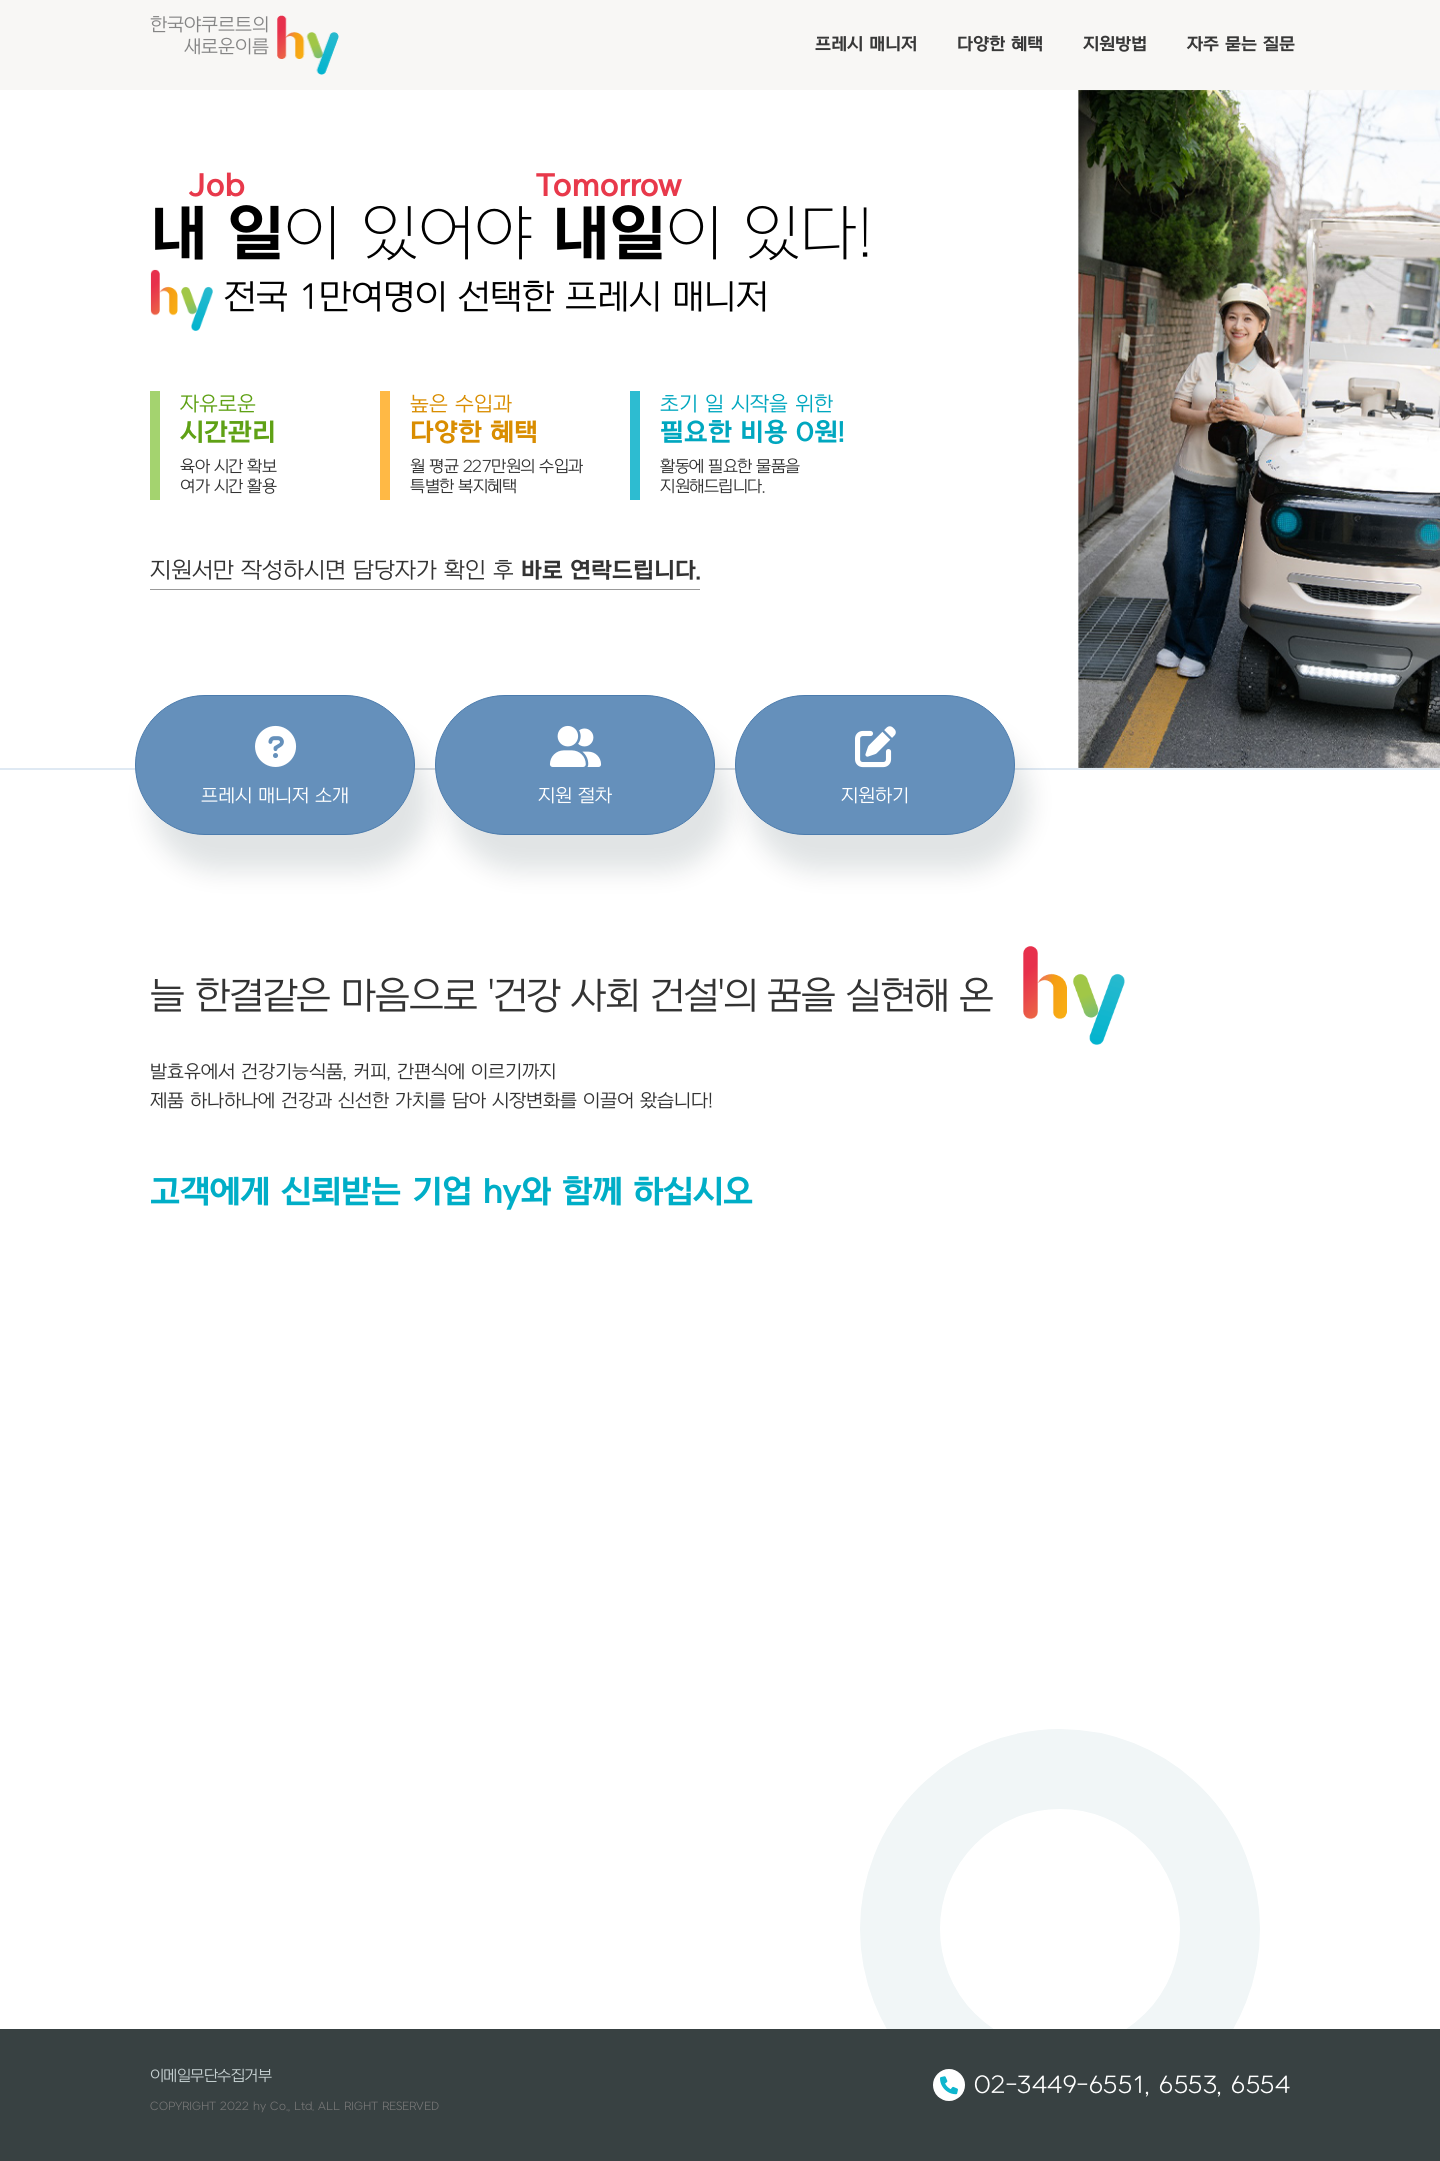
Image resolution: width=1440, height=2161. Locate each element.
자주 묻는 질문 (1241, 44)
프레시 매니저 (866, 44)
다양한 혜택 (1000, 44)
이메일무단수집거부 (210, 2076)
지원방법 (1115, 44)
